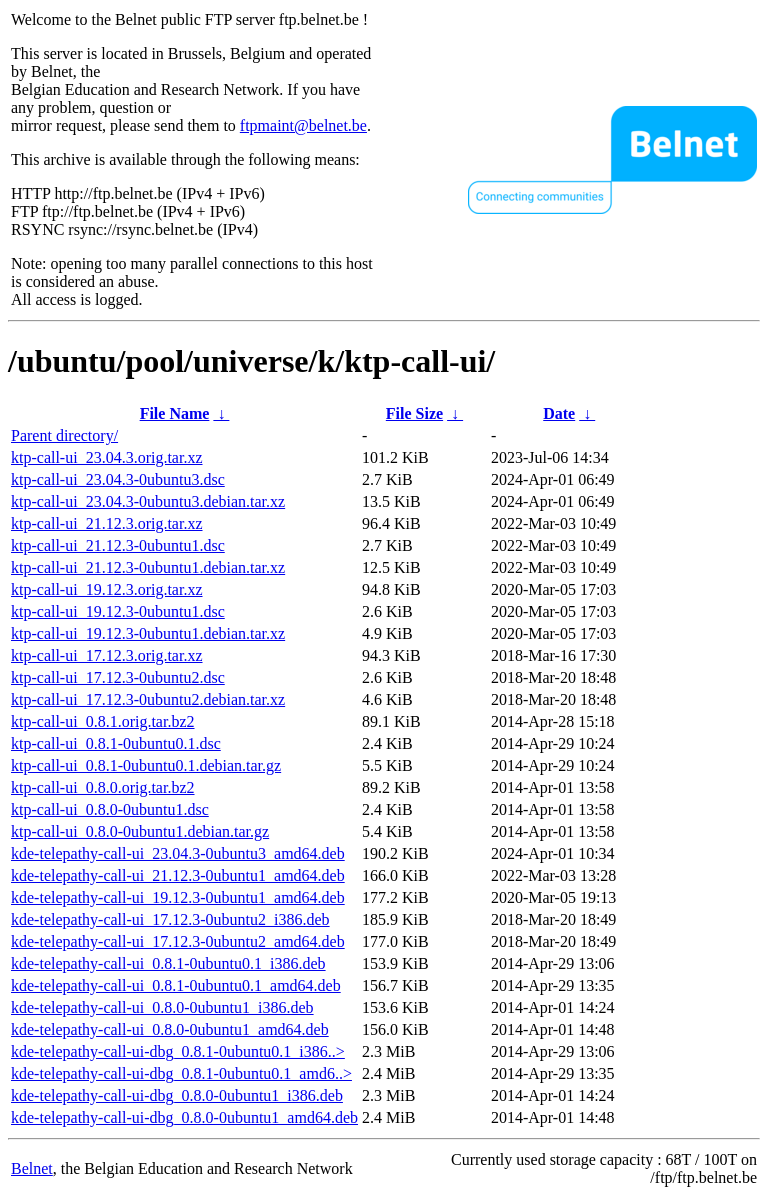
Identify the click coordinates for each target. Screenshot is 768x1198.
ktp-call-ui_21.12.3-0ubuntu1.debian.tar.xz (148, 567)
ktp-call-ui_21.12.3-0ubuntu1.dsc (118, 545)
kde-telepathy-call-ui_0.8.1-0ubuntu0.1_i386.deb (168, 963)
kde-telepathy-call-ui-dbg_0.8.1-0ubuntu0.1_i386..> (178, 1051)
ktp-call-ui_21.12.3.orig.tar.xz (107, 523)
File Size (414, 413)
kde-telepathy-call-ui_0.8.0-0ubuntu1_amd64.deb (170, 1029)
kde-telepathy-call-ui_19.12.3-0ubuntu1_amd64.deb (178, 897)
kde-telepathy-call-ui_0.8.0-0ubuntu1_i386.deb (162, 1007)
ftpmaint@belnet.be (303, 125)
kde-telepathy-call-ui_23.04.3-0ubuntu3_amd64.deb (178, 853)
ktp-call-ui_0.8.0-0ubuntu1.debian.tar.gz (140, 831)
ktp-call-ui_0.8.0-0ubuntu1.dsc (110, 809)
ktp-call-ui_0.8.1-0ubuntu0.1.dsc (116, 743)
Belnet (32, 1168)
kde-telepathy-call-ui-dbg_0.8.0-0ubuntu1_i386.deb (177, 1095)
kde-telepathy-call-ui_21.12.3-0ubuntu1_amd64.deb (178, 875)
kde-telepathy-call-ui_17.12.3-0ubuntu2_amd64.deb (178, 941)
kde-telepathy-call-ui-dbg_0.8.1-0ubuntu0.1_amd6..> (181, 1073)
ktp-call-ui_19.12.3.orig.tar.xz (107, 589)
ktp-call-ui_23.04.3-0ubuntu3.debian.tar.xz (148, 501)
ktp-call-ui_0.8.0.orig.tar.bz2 (103, 787)
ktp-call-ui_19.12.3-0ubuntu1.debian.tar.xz (148, 633)
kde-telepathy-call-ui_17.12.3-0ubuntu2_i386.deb (170, 919)
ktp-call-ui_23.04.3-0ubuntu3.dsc (118, 479)
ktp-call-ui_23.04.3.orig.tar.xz (107, 457)
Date (559, 413)
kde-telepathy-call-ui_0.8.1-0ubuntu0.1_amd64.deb (176, 985)
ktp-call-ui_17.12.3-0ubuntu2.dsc (118, 677)
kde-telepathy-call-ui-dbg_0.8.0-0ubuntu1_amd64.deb (184, 1117)
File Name (175, 413)
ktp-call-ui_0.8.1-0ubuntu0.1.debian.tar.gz (146, 765)
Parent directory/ (64, 435)
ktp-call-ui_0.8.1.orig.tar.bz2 (103, 721)
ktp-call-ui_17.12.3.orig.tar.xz (107, 655)
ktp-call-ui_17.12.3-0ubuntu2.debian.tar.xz (148, 699)
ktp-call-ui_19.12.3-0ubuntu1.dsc (118, 611)
